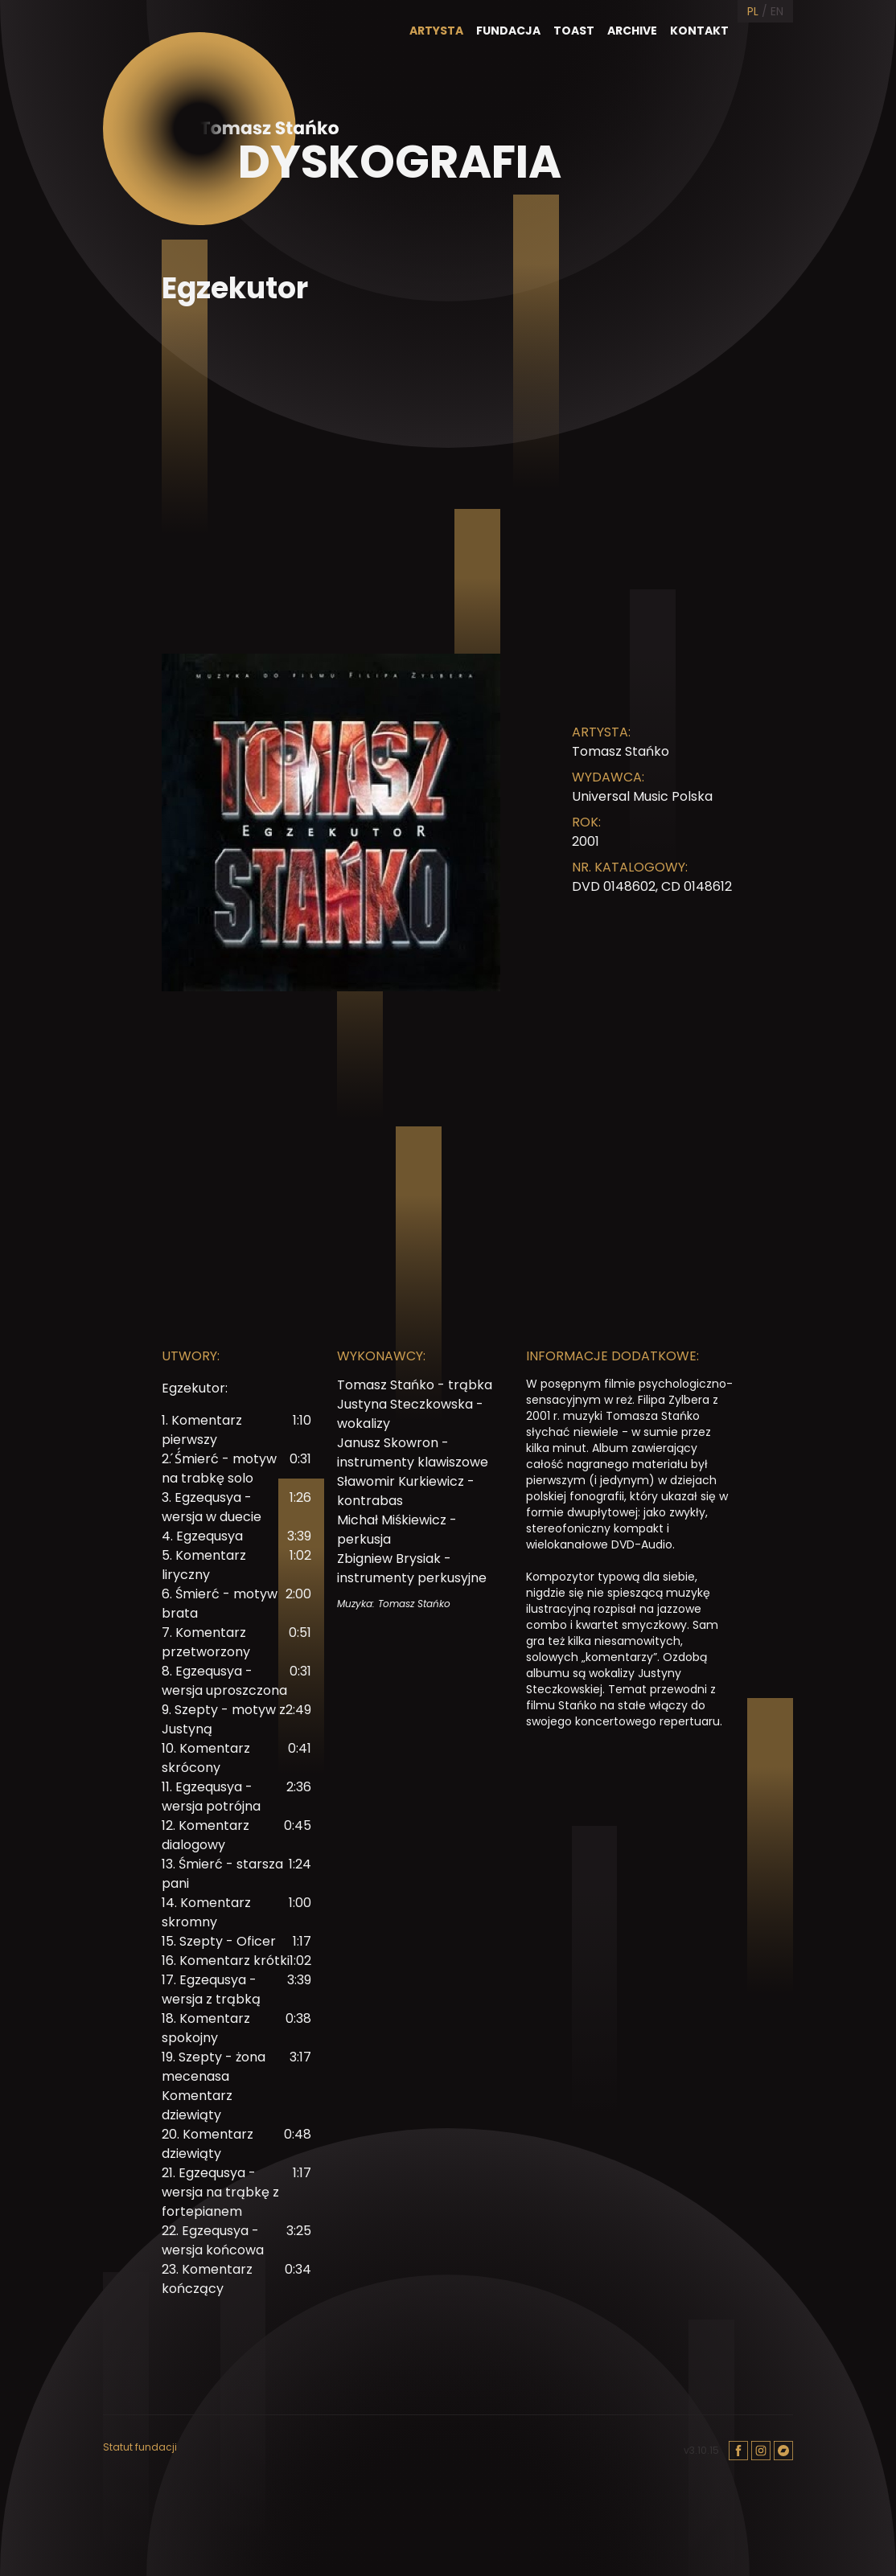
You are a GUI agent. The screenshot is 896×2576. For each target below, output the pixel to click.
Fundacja (508, 31)
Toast (573, 31)
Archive (632, 31)
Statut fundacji (140, 2447)
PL (752, 11)
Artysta (436, 31)
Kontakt (699, 31)
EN (777, 11)
